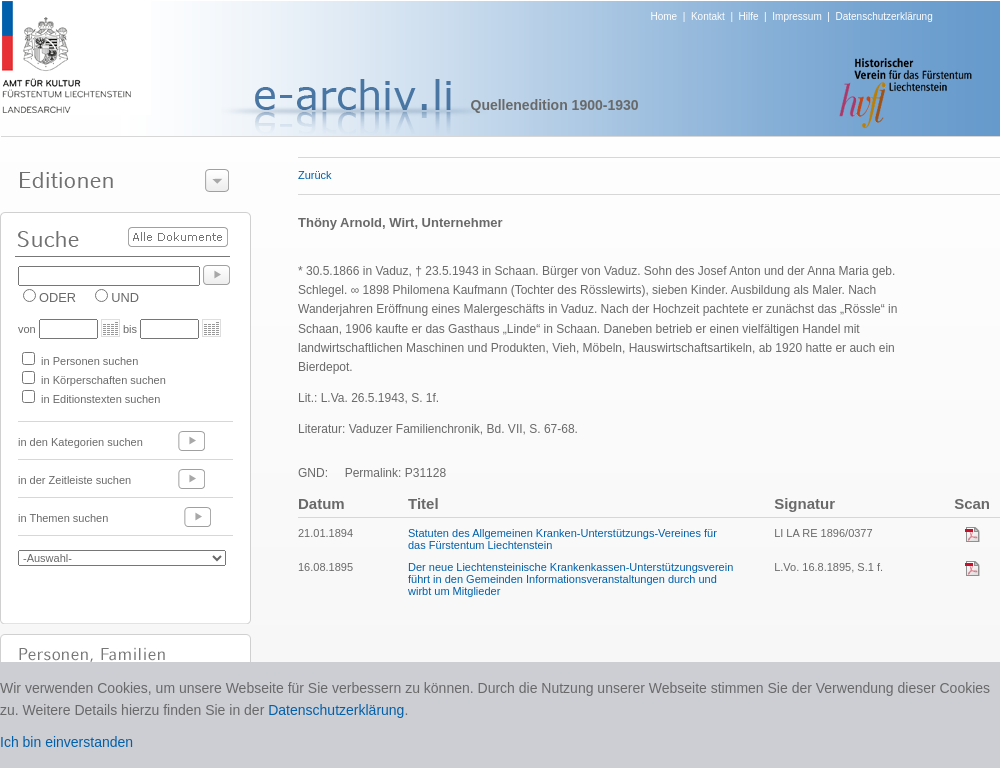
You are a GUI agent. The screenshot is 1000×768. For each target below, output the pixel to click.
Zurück (315, 175)
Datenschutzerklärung (883, 16)
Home (664, 16)
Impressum (796, 16)
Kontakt (708, 16)
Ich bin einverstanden (66, 742)
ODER (57, 297)
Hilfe (749, 16)
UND (125, 297)
